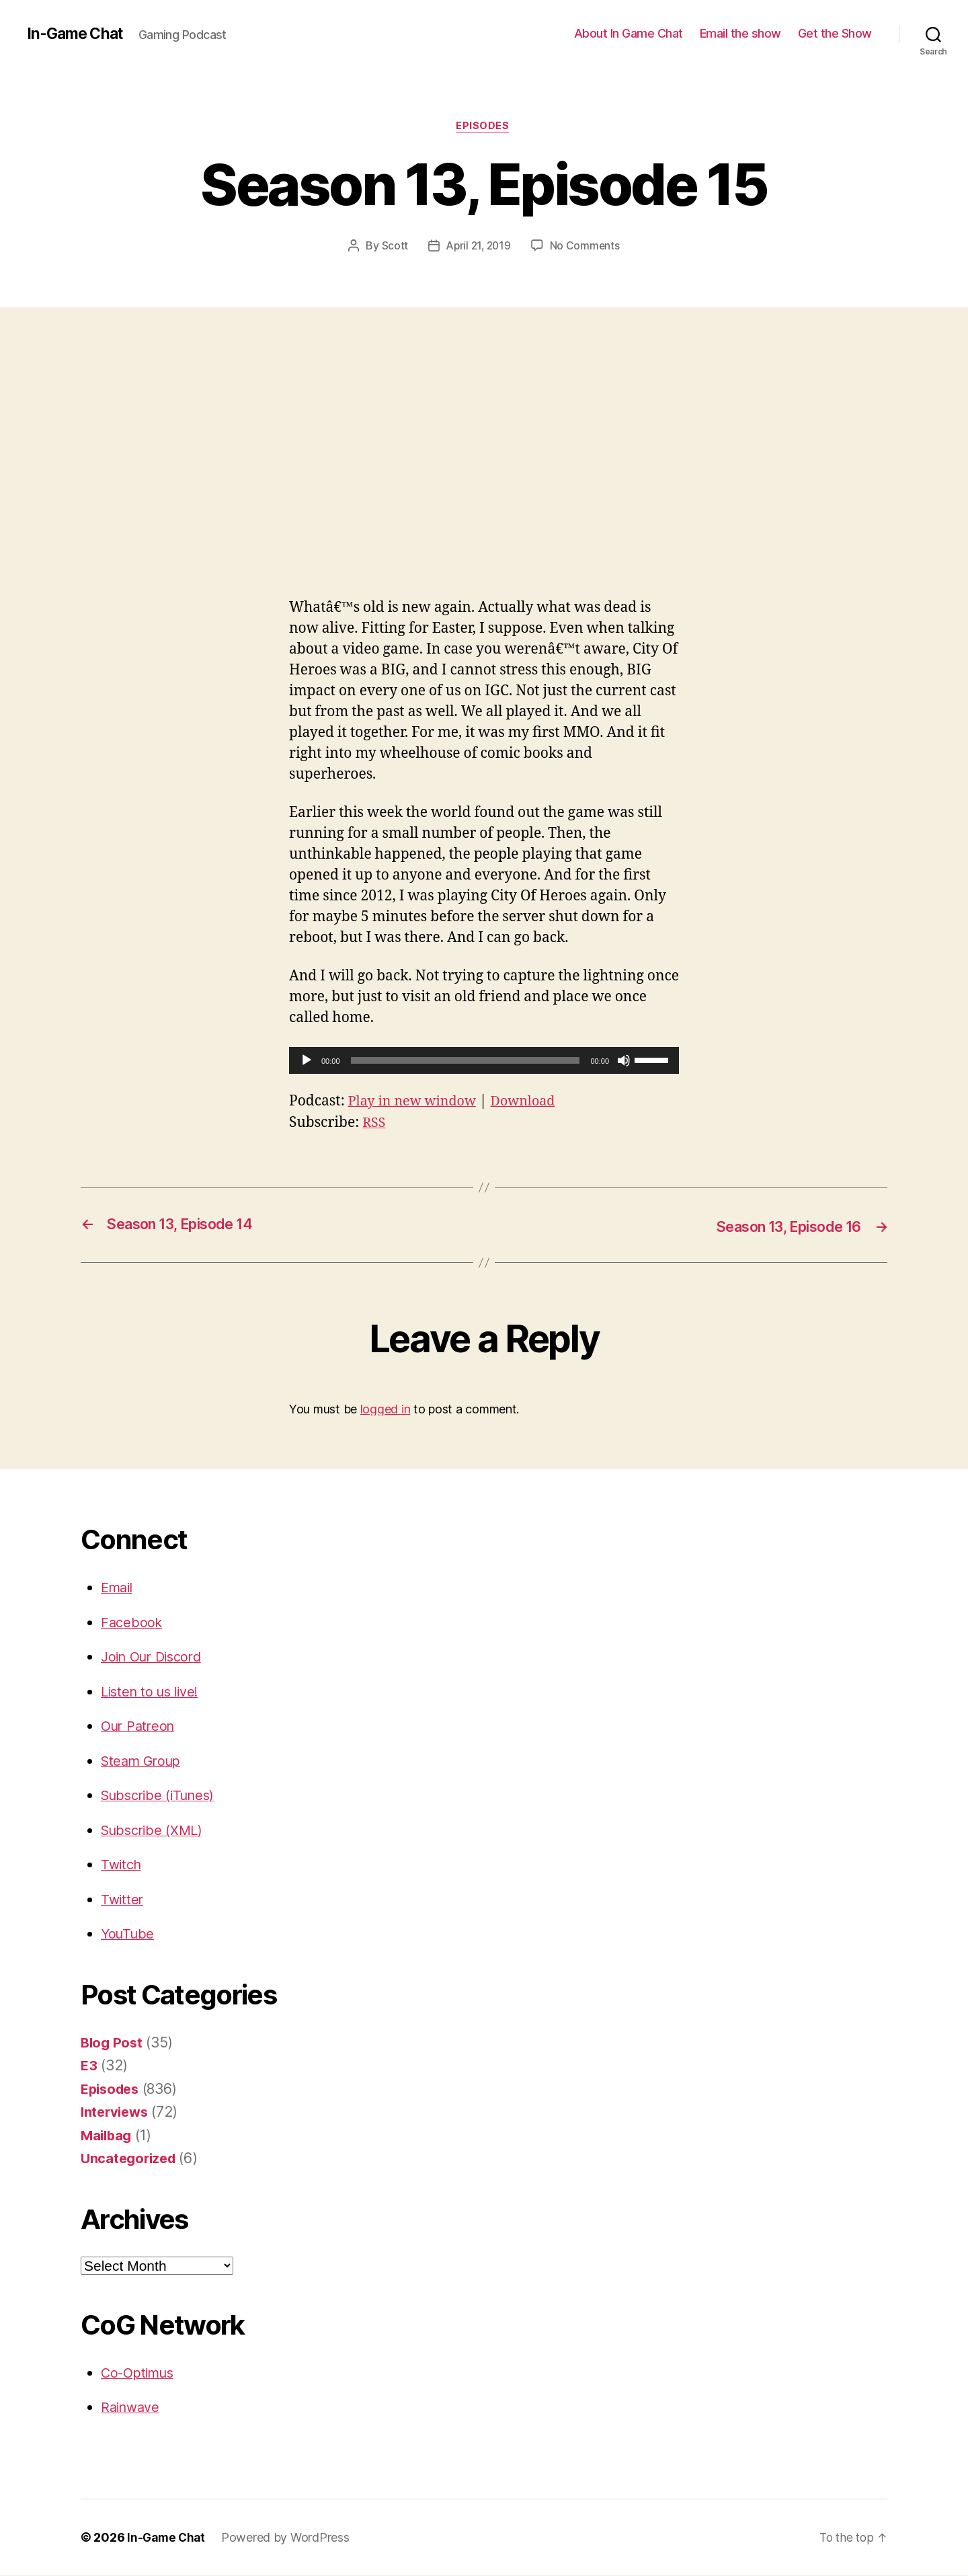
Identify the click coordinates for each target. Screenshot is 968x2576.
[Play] (306, 1061)
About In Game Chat (628, 33)
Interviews (116, 2112)
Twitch (122, 1865)
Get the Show (835, 33)
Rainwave (132, 2407)
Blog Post (113, 2043)
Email (118, 1587)
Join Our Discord (155, 1657)
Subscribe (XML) (155, 1830)
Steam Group (144, 1761)
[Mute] (624, 1061)
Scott (392, 246)
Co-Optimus (140, 2373)
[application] (484, 1061)
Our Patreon (140, 1726)
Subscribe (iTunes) (162, 1795)
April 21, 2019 (478, 246)
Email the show (740, 33)
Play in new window (416, 1102)
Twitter (123, 1899)
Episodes (483, 127)
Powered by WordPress (289, 2538)
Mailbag (107, 2136)
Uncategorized (131, 2158)
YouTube (129, 1934)
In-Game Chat (77, 34)
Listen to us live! (153, 1692)
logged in (385, 1410)
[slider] (465, 1061)
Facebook (133, 1622)
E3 (89, 2066)
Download (533, 1102)
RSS (374, 1124)
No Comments (586, 246)
